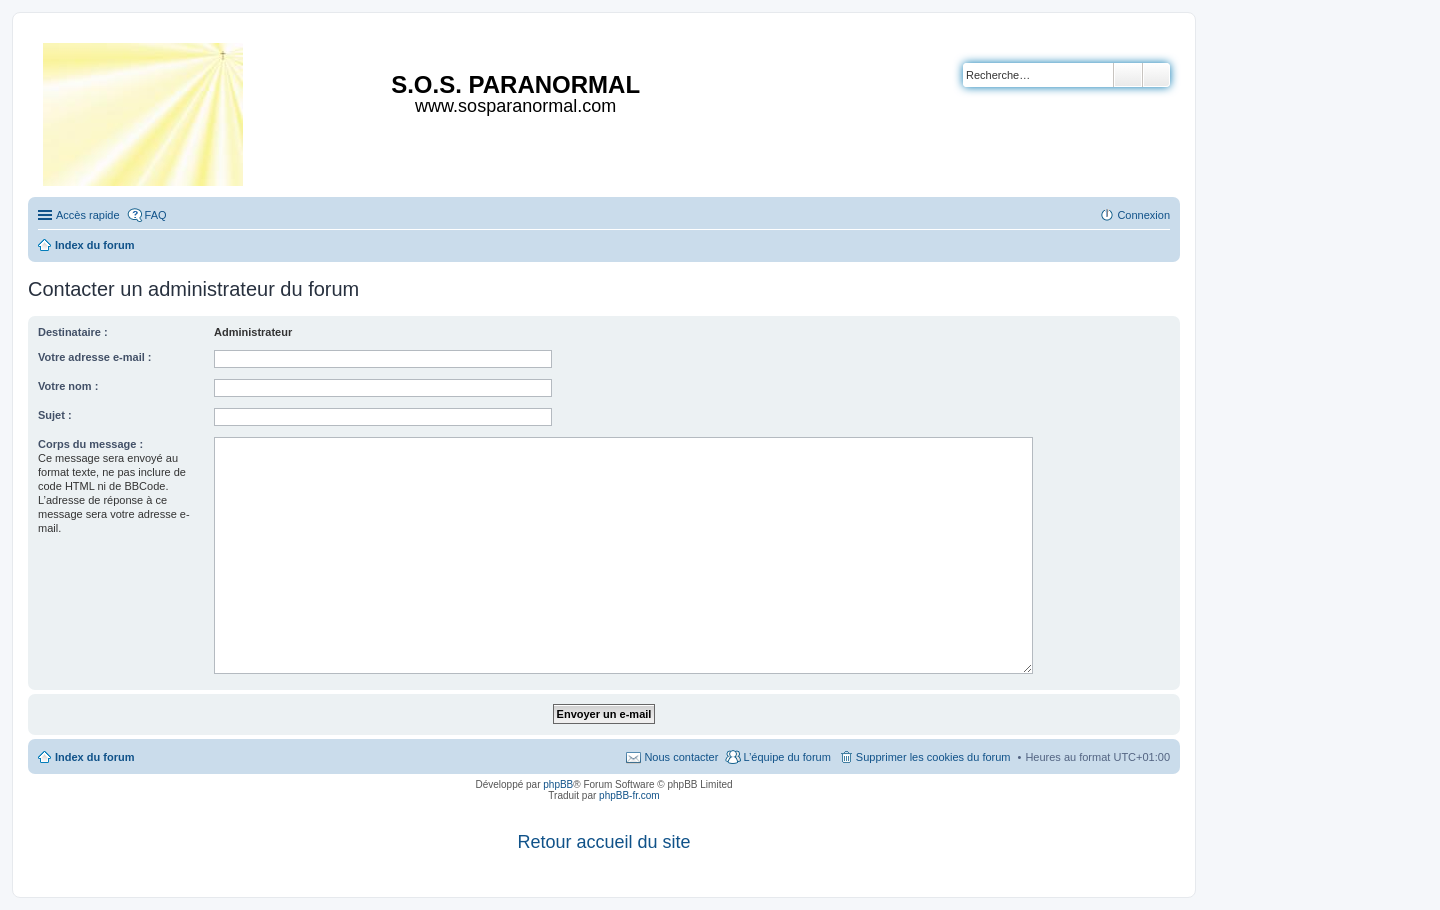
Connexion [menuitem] (1143, 215)
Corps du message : (90, 444)
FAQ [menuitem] (156, 215)
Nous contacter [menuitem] (681, 757)
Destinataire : (73, 332)
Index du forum (94, 757)
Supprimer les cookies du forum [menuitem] (933, 757)
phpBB (558, 784)
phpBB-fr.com (629, 795)
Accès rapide (88, 215)
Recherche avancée (1156, 75)
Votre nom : (68, 386)
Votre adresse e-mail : (95, 357)
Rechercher (1128, 75)
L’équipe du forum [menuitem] (786, 757)
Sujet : (55, 415)
